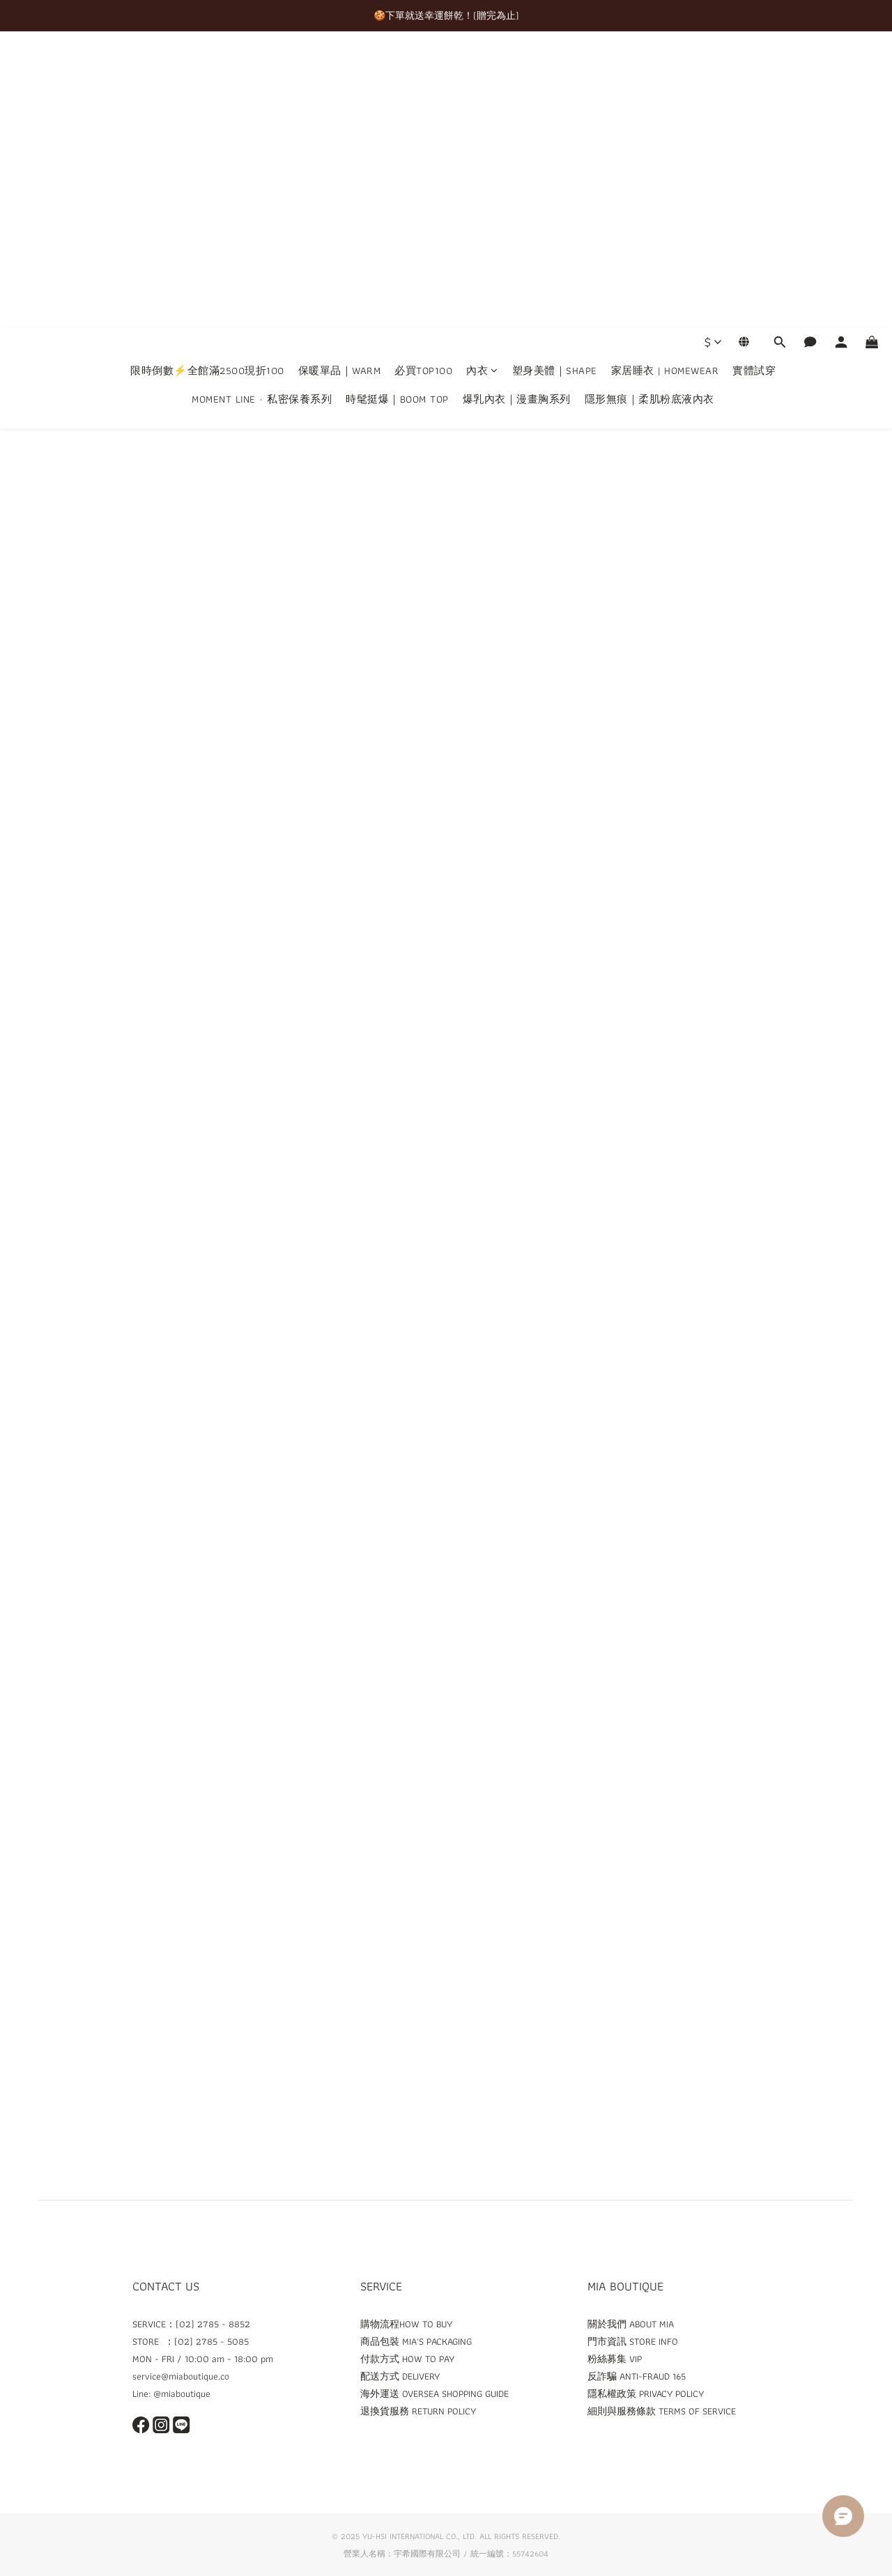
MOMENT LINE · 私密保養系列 (262, 103)
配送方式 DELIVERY (400, 2376)
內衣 (482, 75)
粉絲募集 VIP (614, 2358)
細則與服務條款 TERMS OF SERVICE (661, 2411)
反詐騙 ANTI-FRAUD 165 (636, 2376)
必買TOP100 (423, 75)
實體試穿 (754, 75)
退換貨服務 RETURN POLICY (418, 2411)
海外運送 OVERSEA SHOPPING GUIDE (434, 2393)
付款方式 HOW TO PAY (407, 2358)
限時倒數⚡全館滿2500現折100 (207, 75)
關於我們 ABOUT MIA (630, 2323)
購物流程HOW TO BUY (406, 2323)
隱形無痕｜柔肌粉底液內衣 (649, 103)
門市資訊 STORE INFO (632, 2341)
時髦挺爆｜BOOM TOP (397, 103)
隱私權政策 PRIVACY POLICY (645, 2393)
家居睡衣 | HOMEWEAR (665, 75)
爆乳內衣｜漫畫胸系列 (517, 103)
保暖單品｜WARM (339, 75)
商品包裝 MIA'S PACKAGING (416, 2341)
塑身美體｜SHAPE (554, 75)
